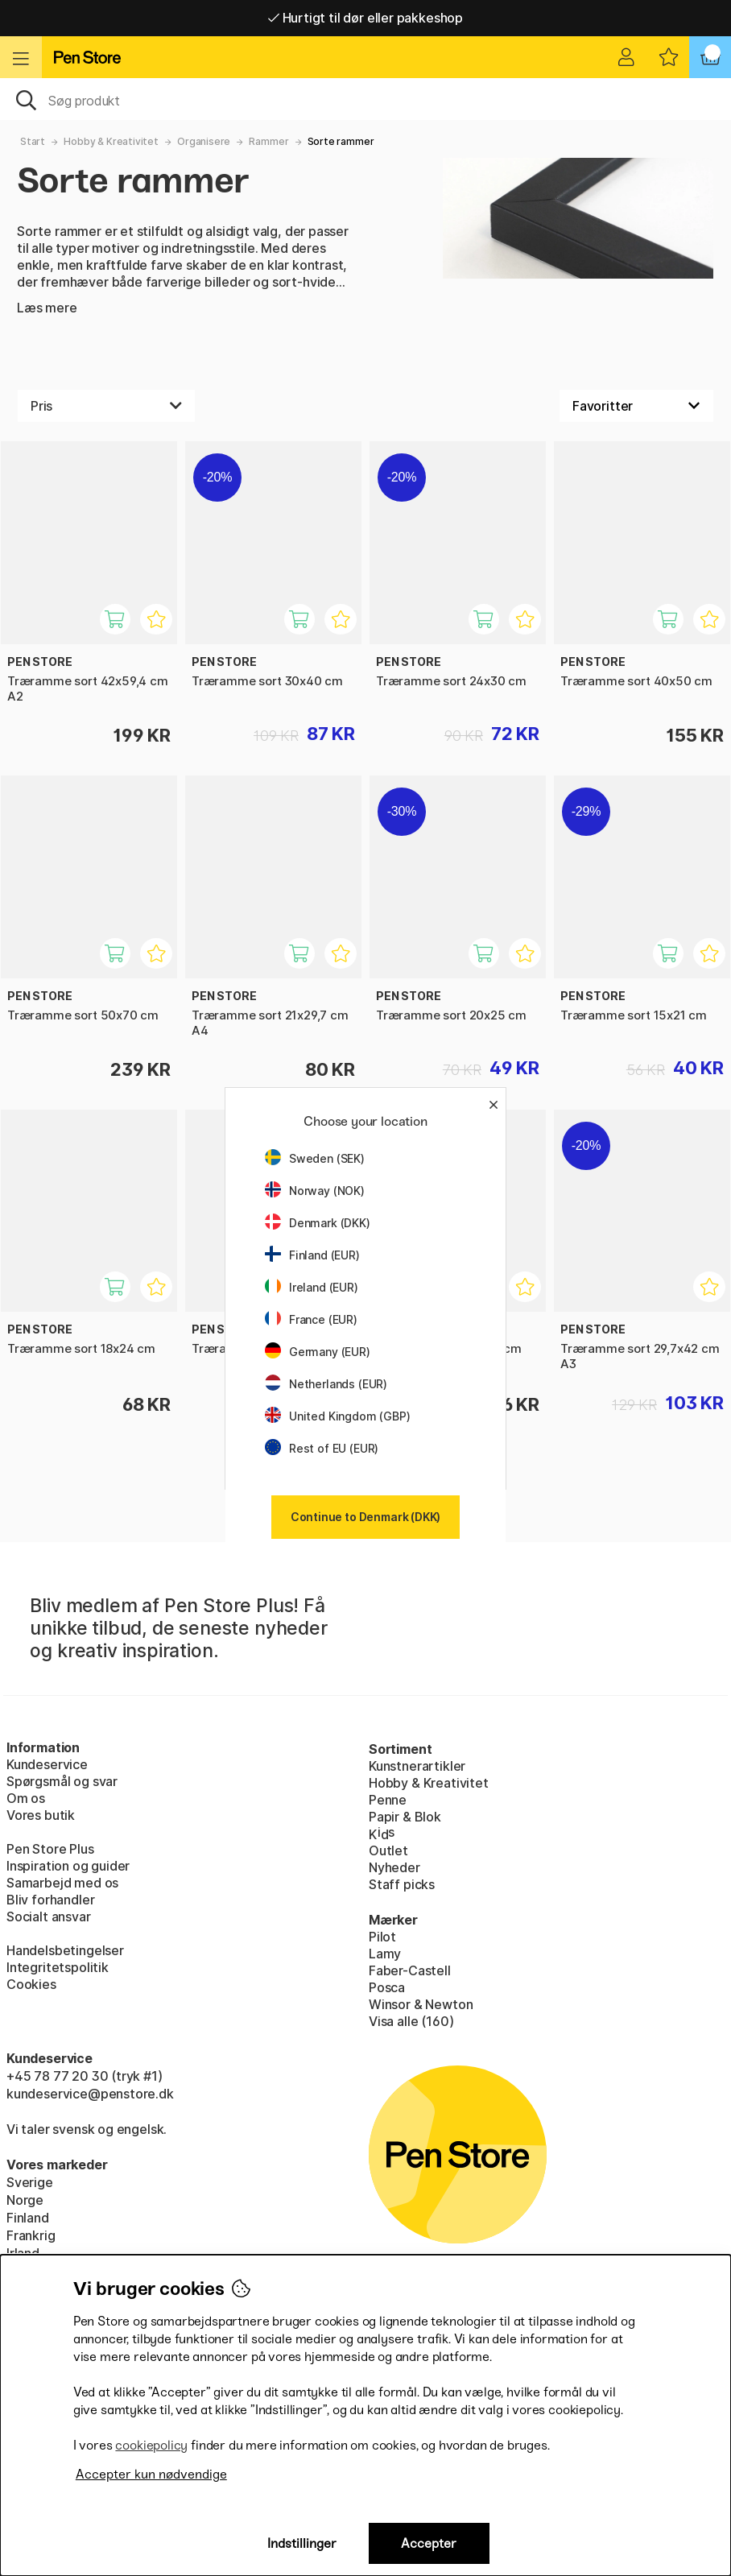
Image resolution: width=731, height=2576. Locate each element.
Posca (387, 1987)
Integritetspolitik (57, 1967)
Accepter (428, 2543)
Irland (22, 2253)
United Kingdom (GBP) (337, 1416)
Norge (24, 2200)
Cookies (31, 1984)
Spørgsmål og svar (62, 1781)
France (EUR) (311, 1319)
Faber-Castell (410, 1970)
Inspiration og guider (68, 1866)
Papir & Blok (405, 1817)
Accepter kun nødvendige (151, 2474)
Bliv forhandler (50, 1900)
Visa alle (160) (411, 2021)
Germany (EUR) (317, 1351)
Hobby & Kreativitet (111, 141)
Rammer (268, 141)
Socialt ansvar (48, 1916)
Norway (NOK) (315, 1190)
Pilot (382, 1937)
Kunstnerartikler (417, 1766)
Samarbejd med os (62, 1883)
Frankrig (31, 2235)
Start (32, 141)
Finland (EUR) (312, 1255)
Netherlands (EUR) (326, 1384)
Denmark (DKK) (317, 1223)
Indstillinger (302, 2543)
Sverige (29, 2182)
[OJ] (365, 99)
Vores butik (40, 1815)
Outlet (388, 1850)
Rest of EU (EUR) (321, 1448)
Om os (25, 1798)
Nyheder (394, 1867)
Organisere (203, 141)
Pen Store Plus (50, 1849)
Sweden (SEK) (315, 1158)
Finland (27, 2218)
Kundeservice (47, 1764)
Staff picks (402, 1884)
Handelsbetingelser (65, 1950)
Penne (388, 1800)
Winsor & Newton (421, 2004)
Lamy (385, 1953)
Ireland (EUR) (311, 1287)
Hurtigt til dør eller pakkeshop (365, 18)
